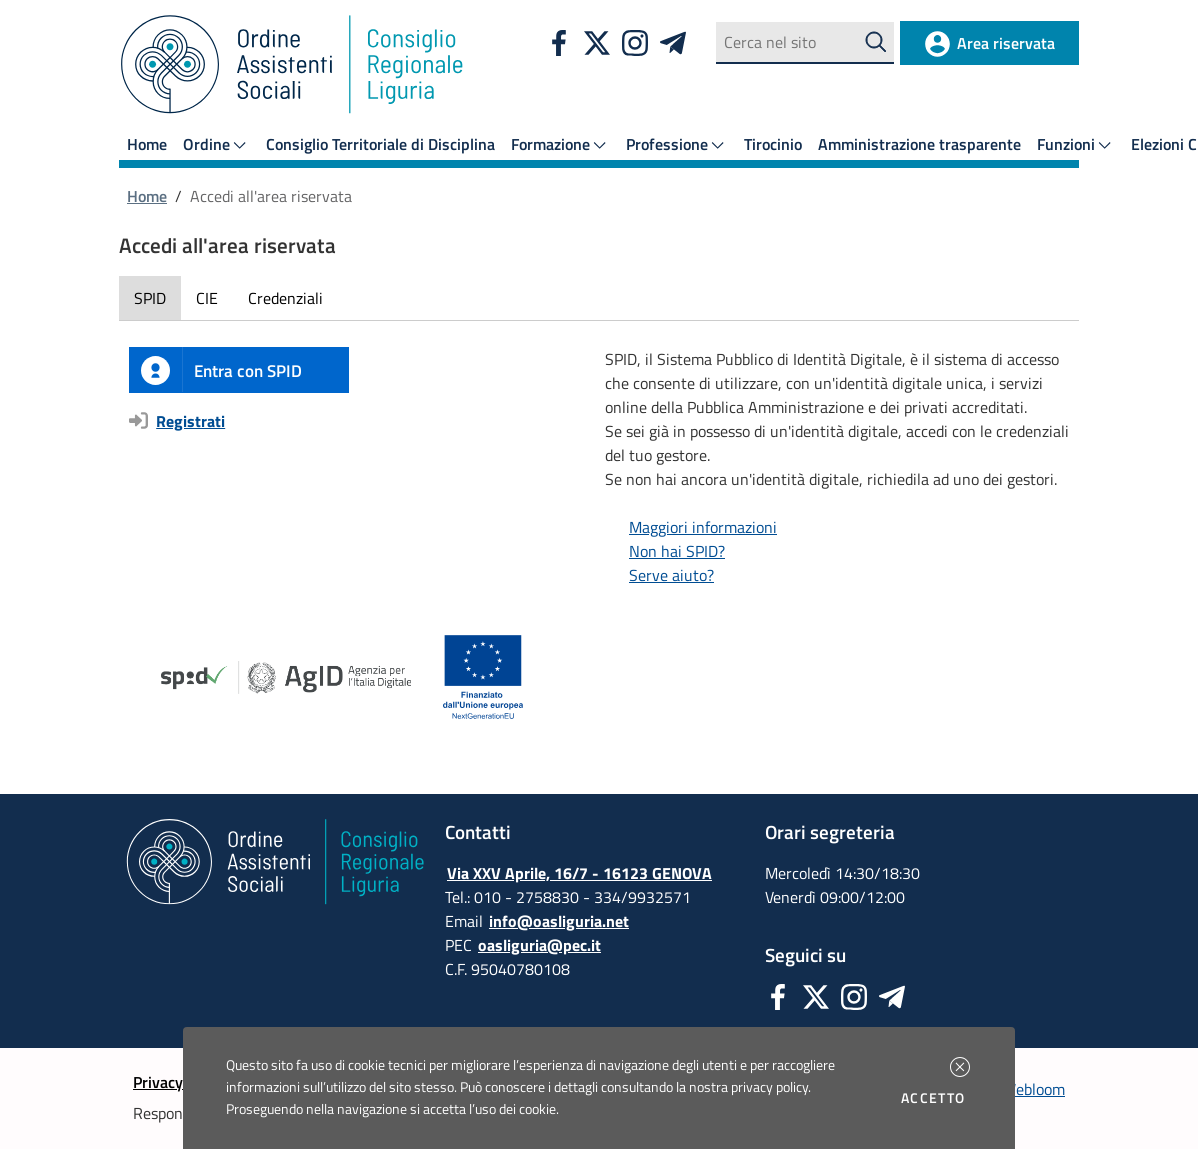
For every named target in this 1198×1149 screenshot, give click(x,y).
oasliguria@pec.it (539, 945)
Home (147, 144)
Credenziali (285, 298)
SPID (150, 298)
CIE (207, 298)
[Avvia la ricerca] (877, 42)
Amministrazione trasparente (919, 144)
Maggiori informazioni (703, 527)
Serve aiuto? (671, 575)
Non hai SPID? (677, 551)
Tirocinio (773, 144)
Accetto (936, 1098)
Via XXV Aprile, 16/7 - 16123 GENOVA (579, 873)
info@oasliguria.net (559, 921)
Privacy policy (180, 1082)
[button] (960, 1067)
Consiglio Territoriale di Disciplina (380, 144)
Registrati (190, 421)
